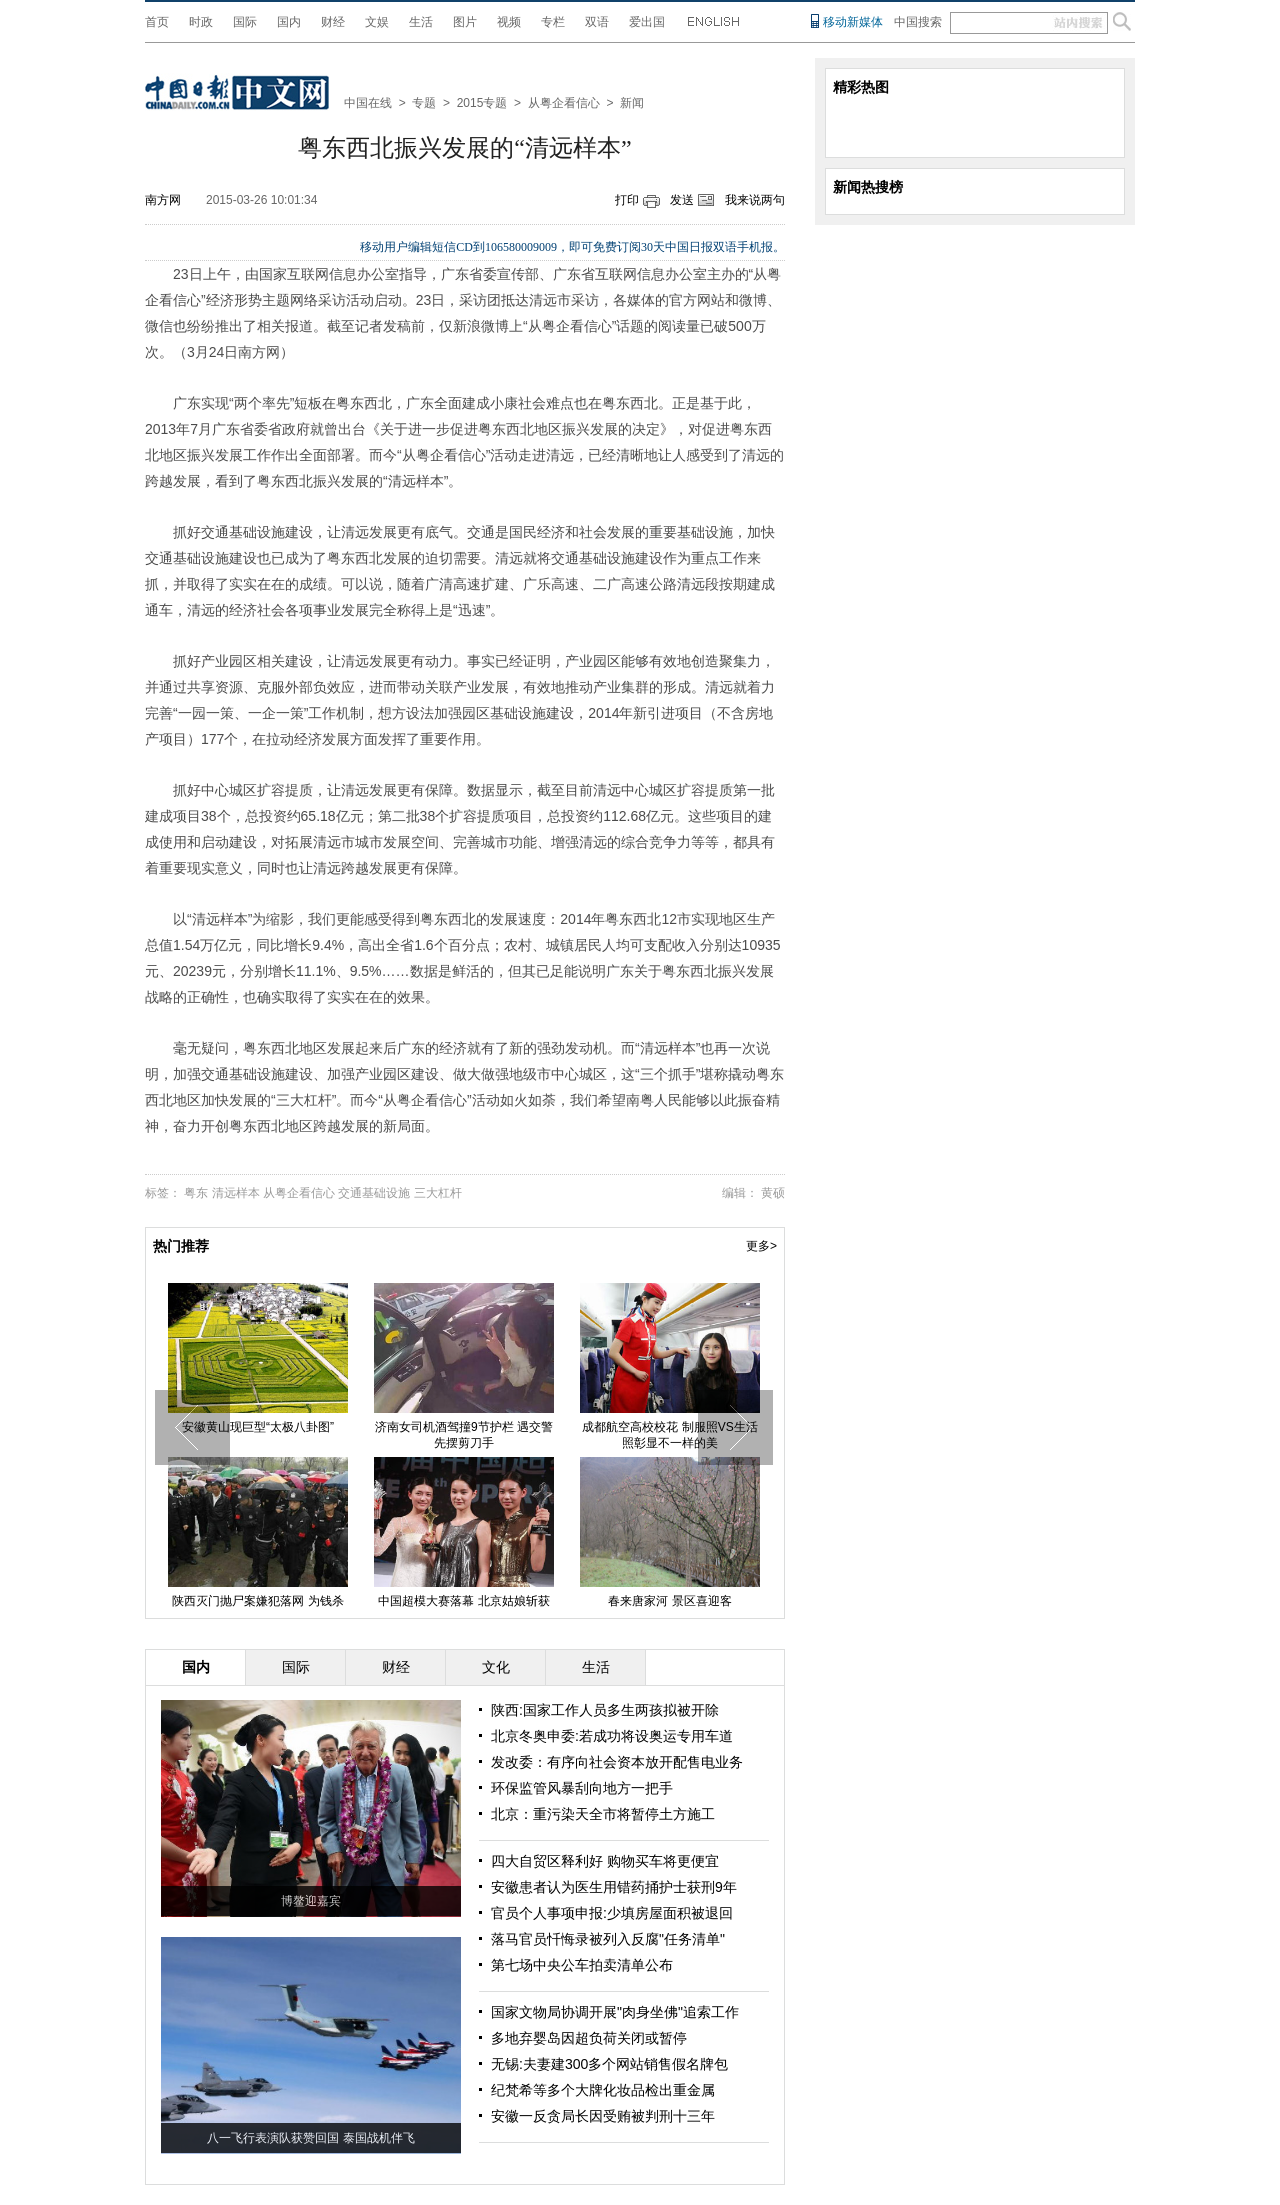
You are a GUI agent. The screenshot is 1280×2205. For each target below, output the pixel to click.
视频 (509, 22)
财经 (333, 22)
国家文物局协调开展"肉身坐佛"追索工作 (615, 2012)
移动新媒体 (853, 22)
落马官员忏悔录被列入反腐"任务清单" (608, 1939)
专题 (424, 103)
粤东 (196, 1193)
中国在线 (368, 103)
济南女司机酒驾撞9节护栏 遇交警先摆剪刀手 (464, 1435)
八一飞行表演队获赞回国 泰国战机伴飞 (310, 2138)
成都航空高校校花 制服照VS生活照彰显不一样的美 (669, 1435)
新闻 (632, 103)
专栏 (553, 22)
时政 (201, 22)
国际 (245, 22)
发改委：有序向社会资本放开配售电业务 (617, 1762)
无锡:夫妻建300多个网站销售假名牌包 (609, 2064)
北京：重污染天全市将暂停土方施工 (603, 1814)
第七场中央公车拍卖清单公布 (582, 1965)
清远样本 (236, 1193)
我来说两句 (755, 200)
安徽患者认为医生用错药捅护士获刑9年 (614, 1887)
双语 (597, 22)
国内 (289, 22)
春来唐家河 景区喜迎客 (669, 1601)
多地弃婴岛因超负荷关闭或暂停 (589, 2038)
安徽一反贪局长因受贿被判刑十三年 (603, 2116)
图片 (465, 22)
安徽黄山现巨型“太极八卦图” (258, 1427)
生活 (421, 22)
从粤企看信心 (564, 103)
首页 (157, 22)
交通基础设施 (374, 1193)
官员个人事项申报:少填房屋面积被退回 (612, 1913)
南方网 (163, 200)
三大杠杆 (438, 1193)
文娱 (377, 22)
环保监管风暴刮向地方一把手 (582, 1788)
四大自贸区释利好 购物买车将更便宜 (605, 1861)
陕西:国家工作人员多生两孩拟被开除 (605, 1710)
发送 (682, 200)
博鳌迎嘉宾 (311, 1901)
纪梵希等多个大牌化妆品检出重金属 (603, 2090)
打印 (627, 200)
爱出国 (647, 22)
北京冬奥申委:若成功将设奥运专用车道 (612, 1736)
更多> (761, 1246)
